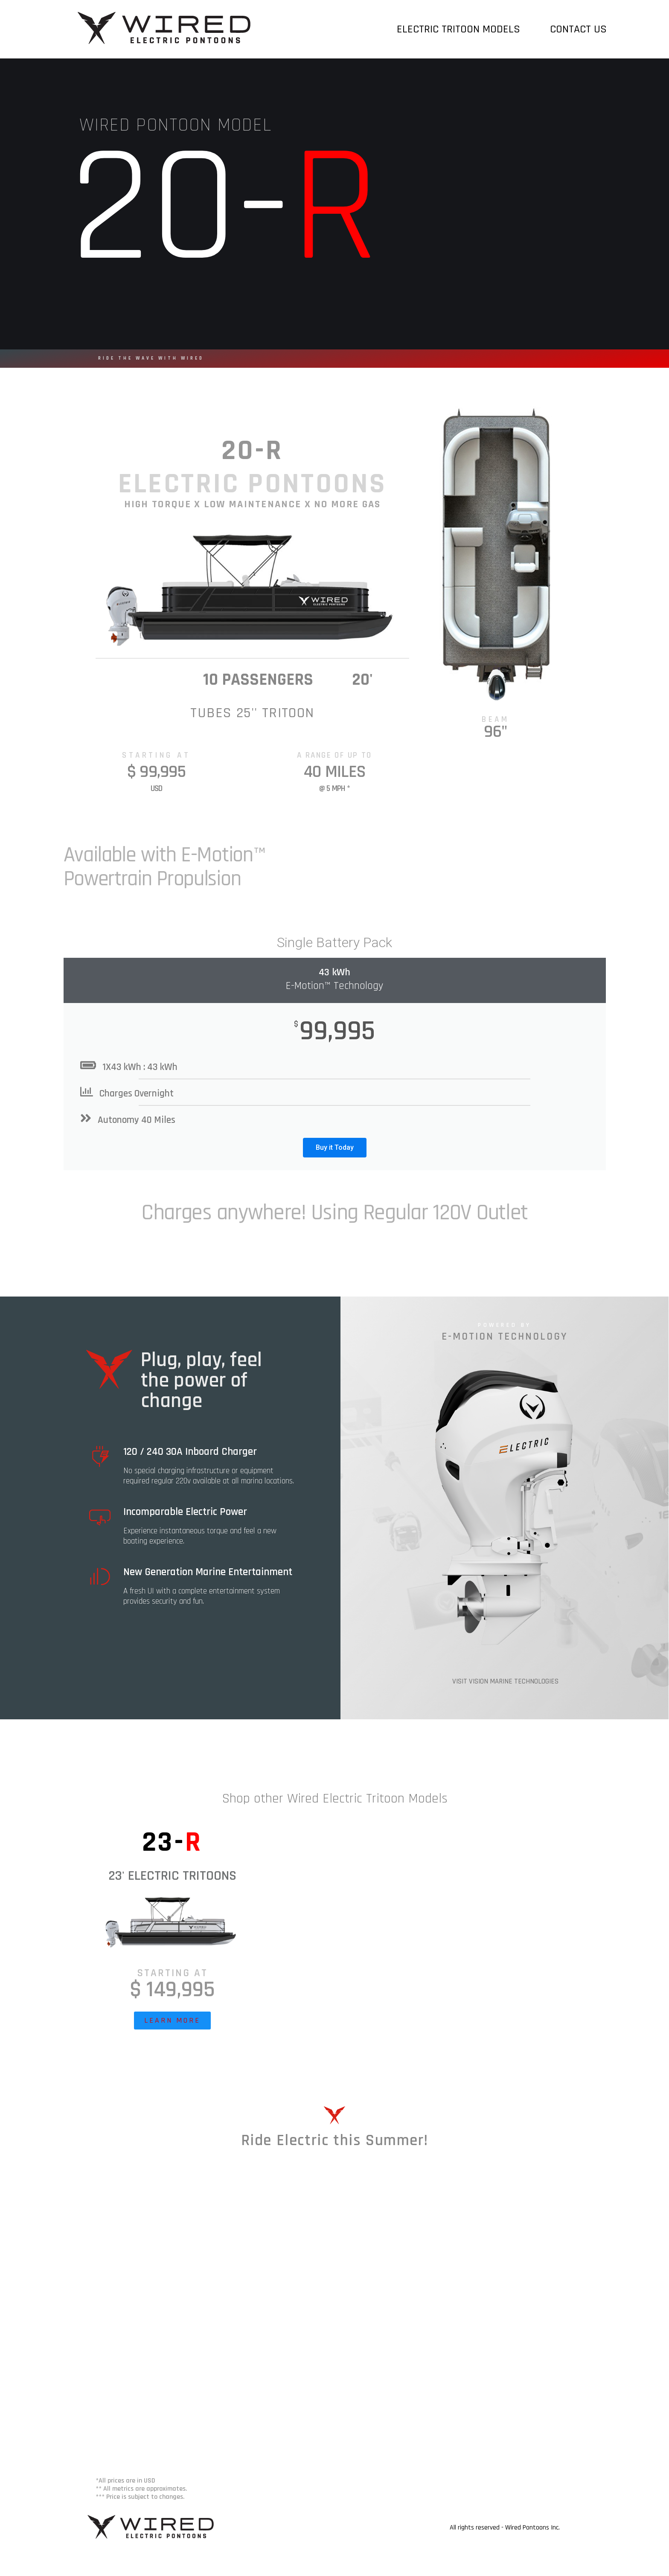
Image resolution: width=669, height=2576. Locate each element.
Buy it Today (335, 1147)
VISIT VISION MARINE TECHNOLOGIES (505, 1681)
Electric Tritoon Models (460, 29)
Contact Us (578, 29)
